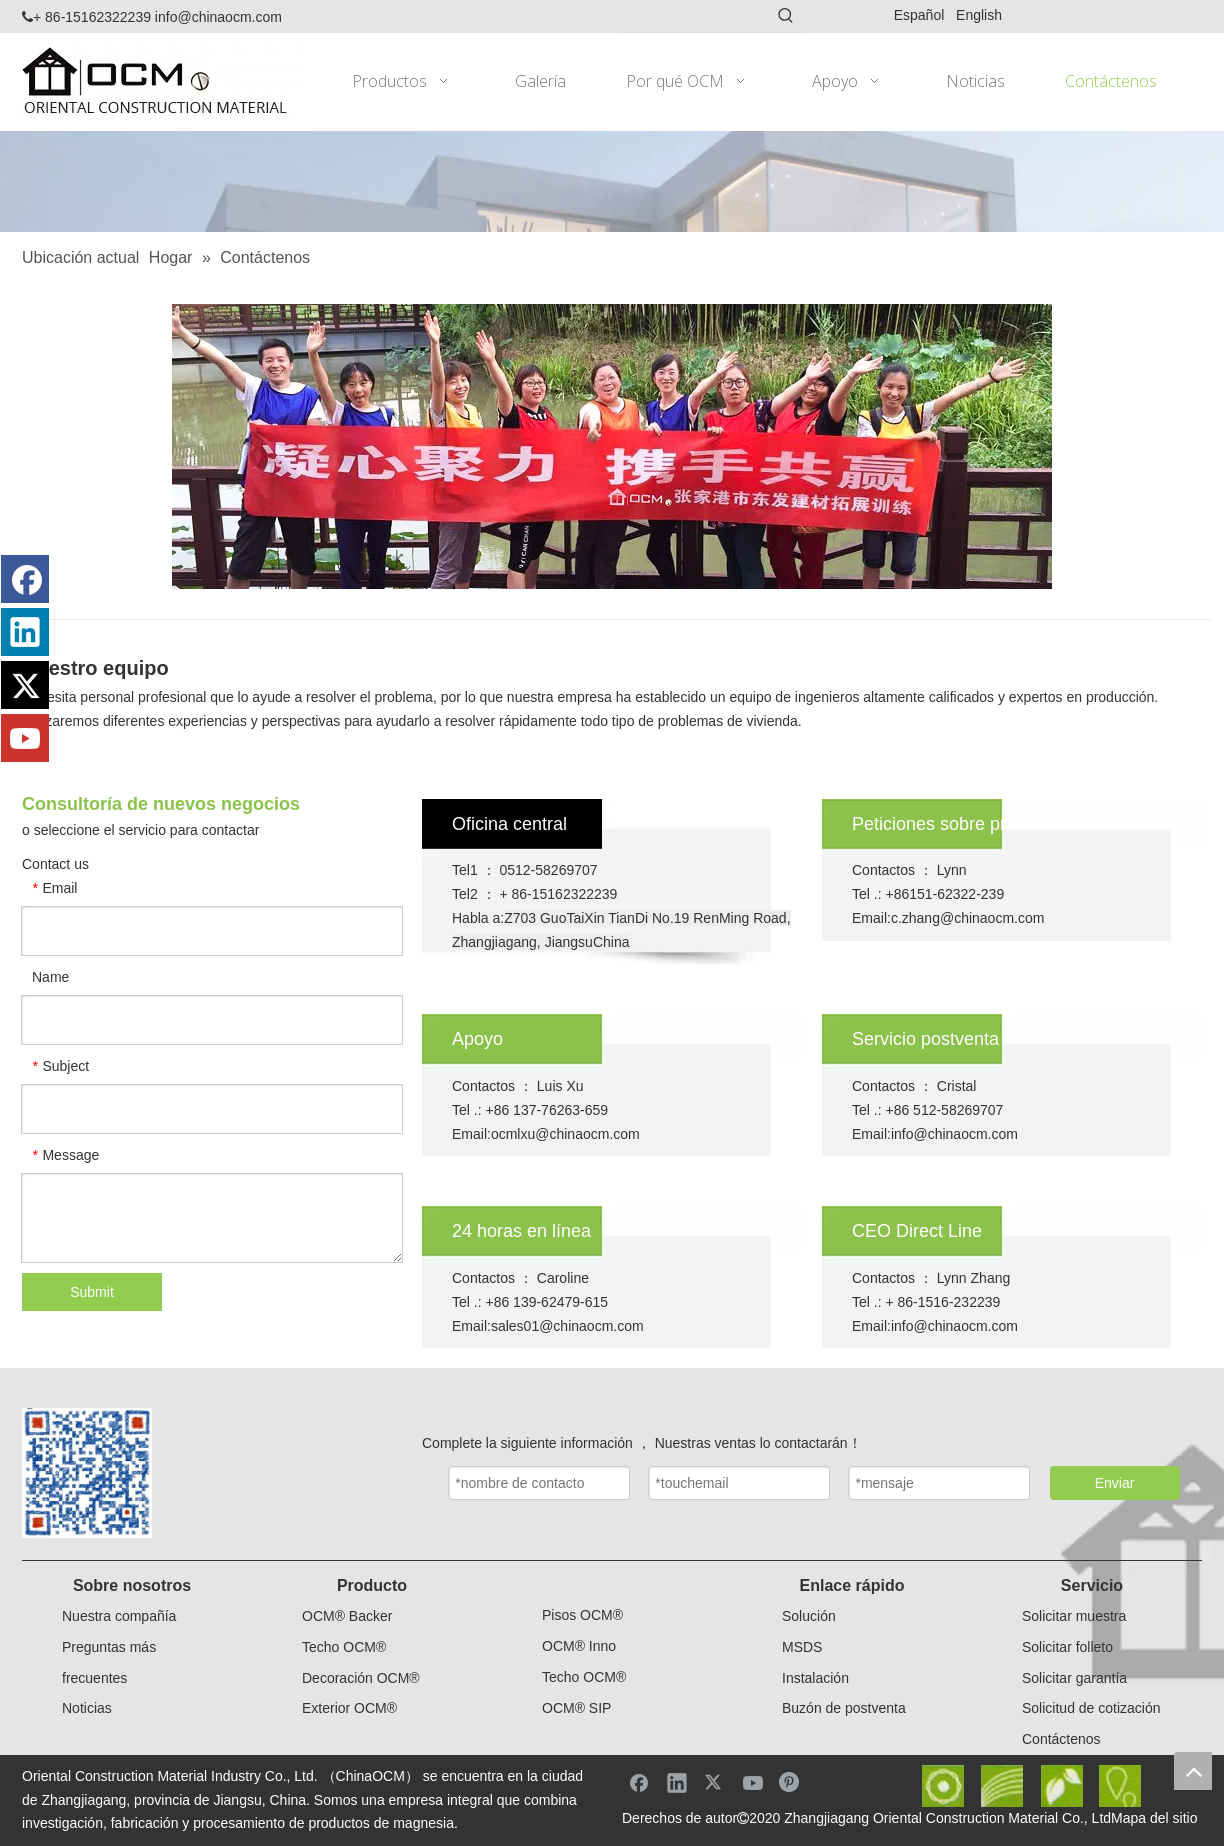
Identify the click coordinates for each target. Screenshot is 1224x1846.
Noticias (87, 1708)
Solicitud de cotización (1091, 1708)
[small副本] (87, 1473)
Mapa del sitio (1154, 1818)
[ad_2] (612, 446)
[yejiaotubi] (1031, 1786)
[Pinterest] (791, 1782)
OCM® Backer (347, 1616)
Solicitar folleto (1067, 1647)
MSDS (802, 1647)
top (1193, 1771)
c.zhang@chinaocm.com (968, 918)
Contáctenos (1061, 1739)
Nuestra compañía (119, 1616)
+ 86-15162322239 (86, 17)
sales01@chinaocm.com (567, 1326)
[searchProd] (696, 16)
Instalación (815, 1678)
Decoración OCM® (361, 1678)
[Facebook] (25, 579)
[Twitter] (25, 685)
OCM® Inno (579, 1646)
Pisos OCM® (582, 1615)
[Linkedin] (25, 632)
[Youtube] (25, 738)
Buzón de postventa (844, 1708)
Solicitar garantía (1074, 1678)
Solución (809, 1616)
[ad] (612, 181)
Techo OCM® (344, 1647)
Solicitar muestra (1074, 1616)
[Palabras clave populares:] (786, 16)
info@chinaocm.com (218, 17)
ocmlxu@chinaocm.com (565, 1134)
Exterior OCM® (349, 1708)
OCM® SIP (576, 1708)
